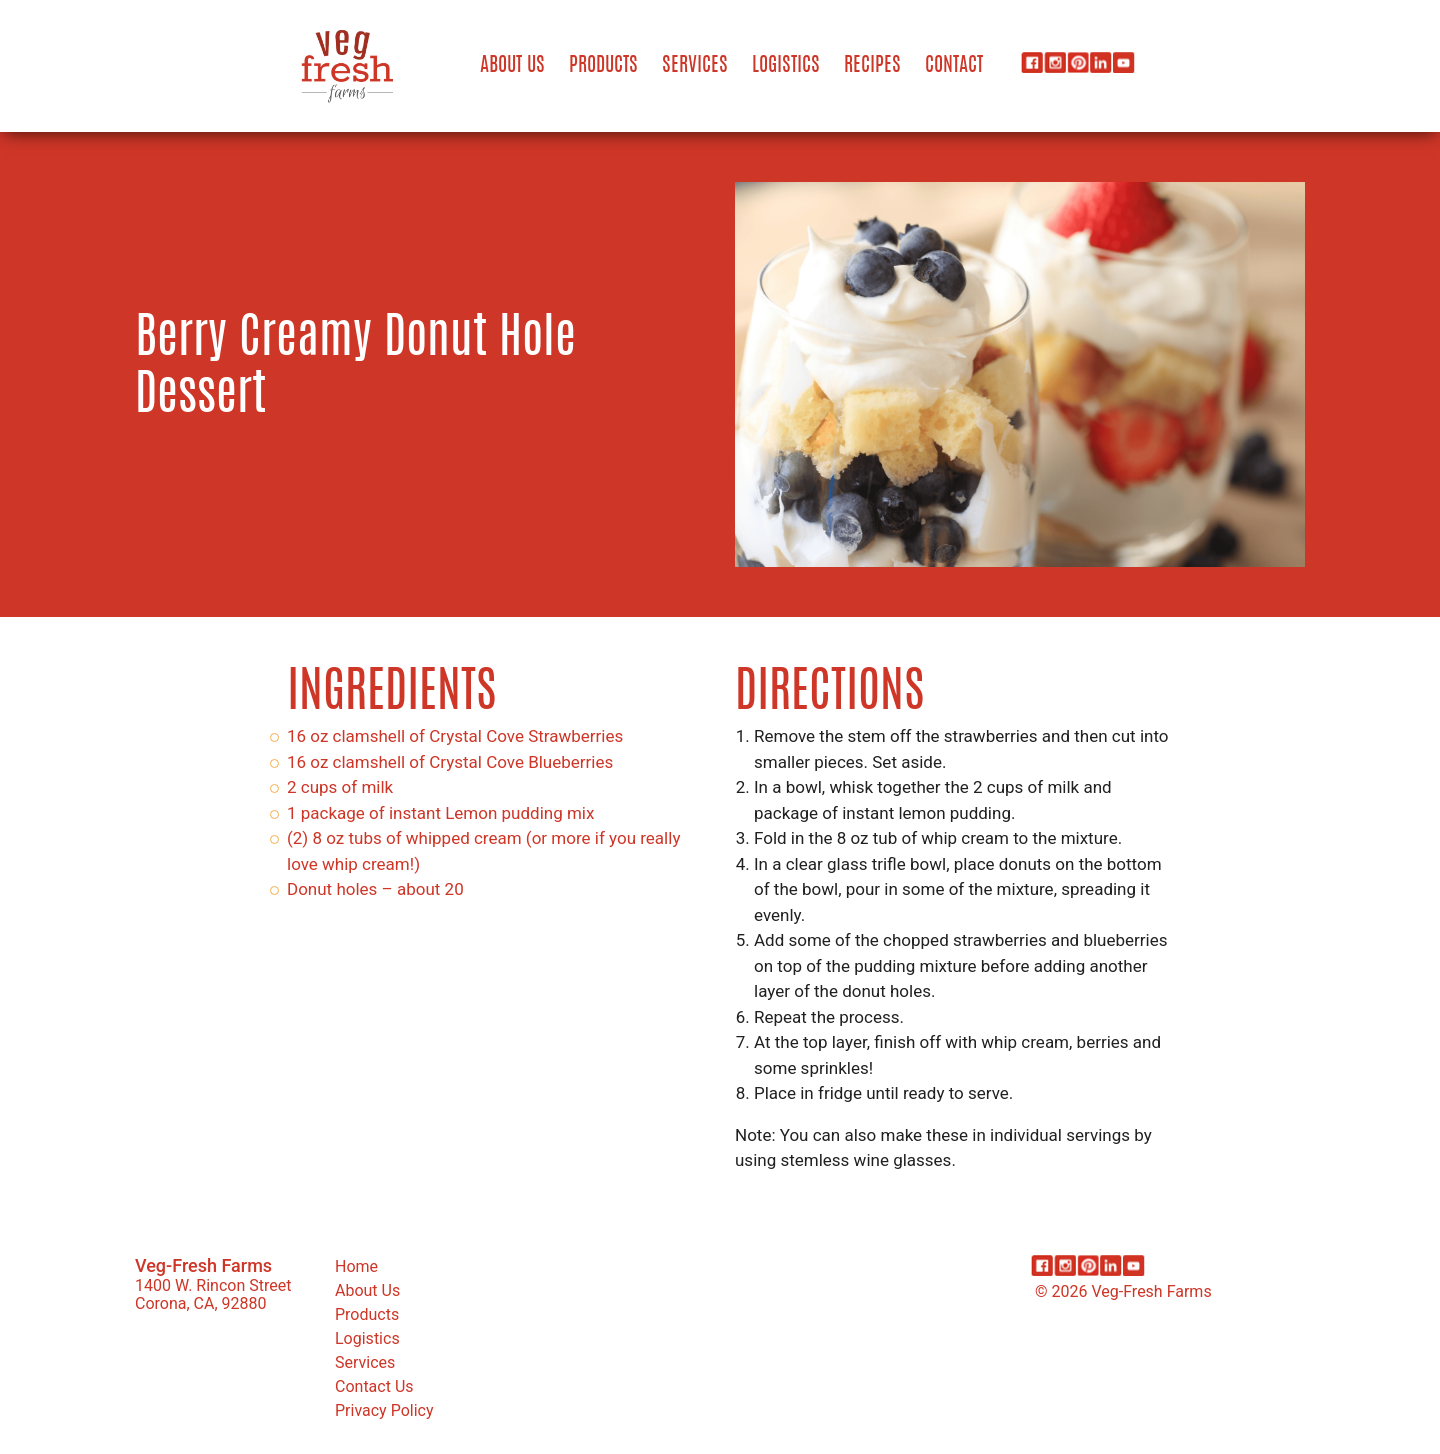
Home (356, 1266)
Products (603, 66)
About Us (512, 66)
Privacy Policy (384, 1410)
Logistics (786, 66)
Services (695, 66)
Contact (954, 66)
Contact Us (374, 1386)
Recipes (872, 66)
